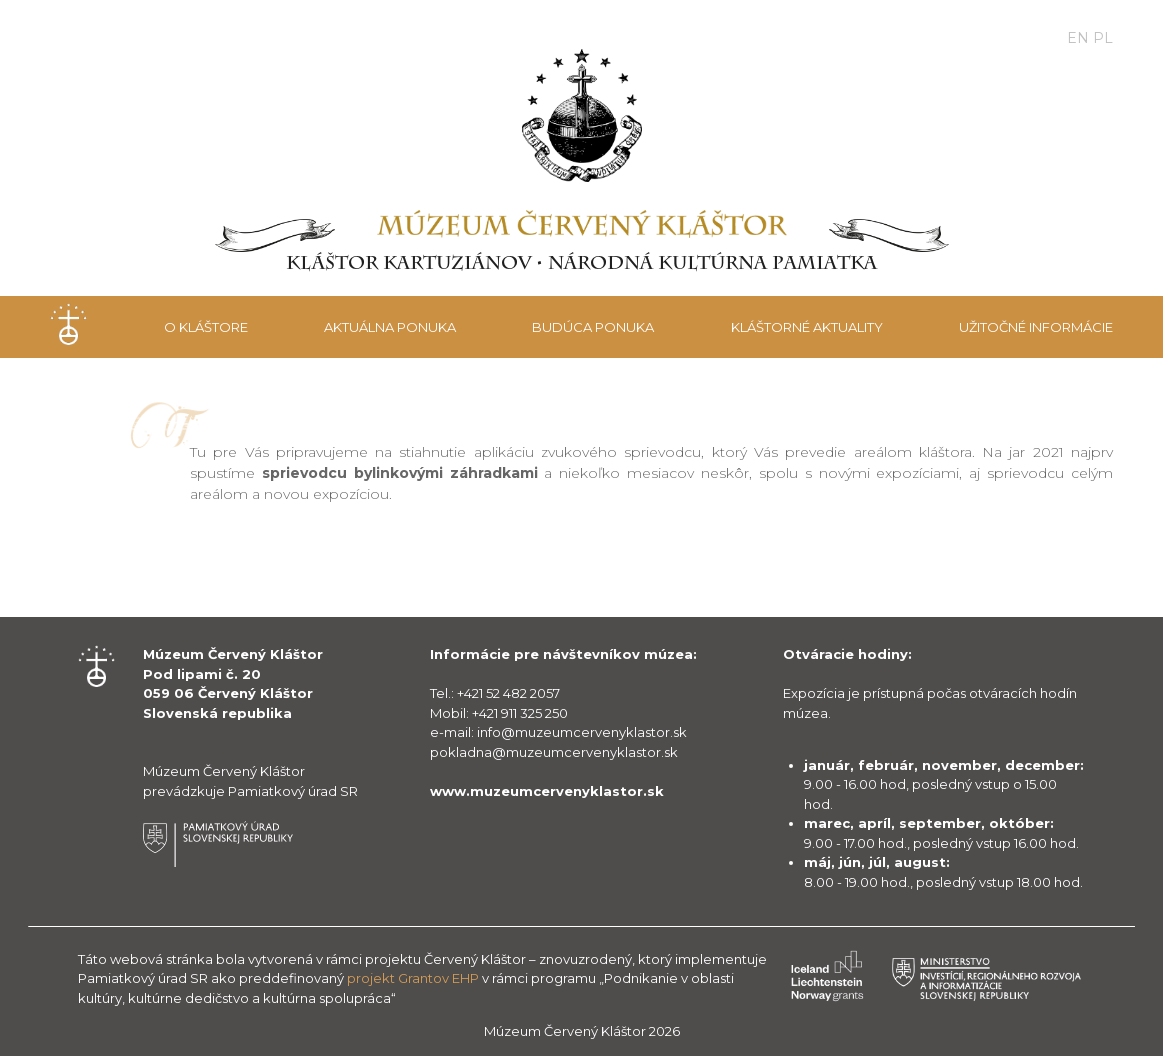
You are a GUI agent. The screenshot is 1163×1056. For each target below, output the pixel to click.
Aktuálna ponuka (390, 327)
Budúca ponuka (593, 327)
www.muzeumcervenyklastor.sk (547, 791)
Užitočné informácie (1036, 327)
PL (1103, 38)
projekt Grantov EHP (413, 978)
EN (1078, 38)
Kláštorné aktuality (807, 327)
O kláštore (206, 327)
